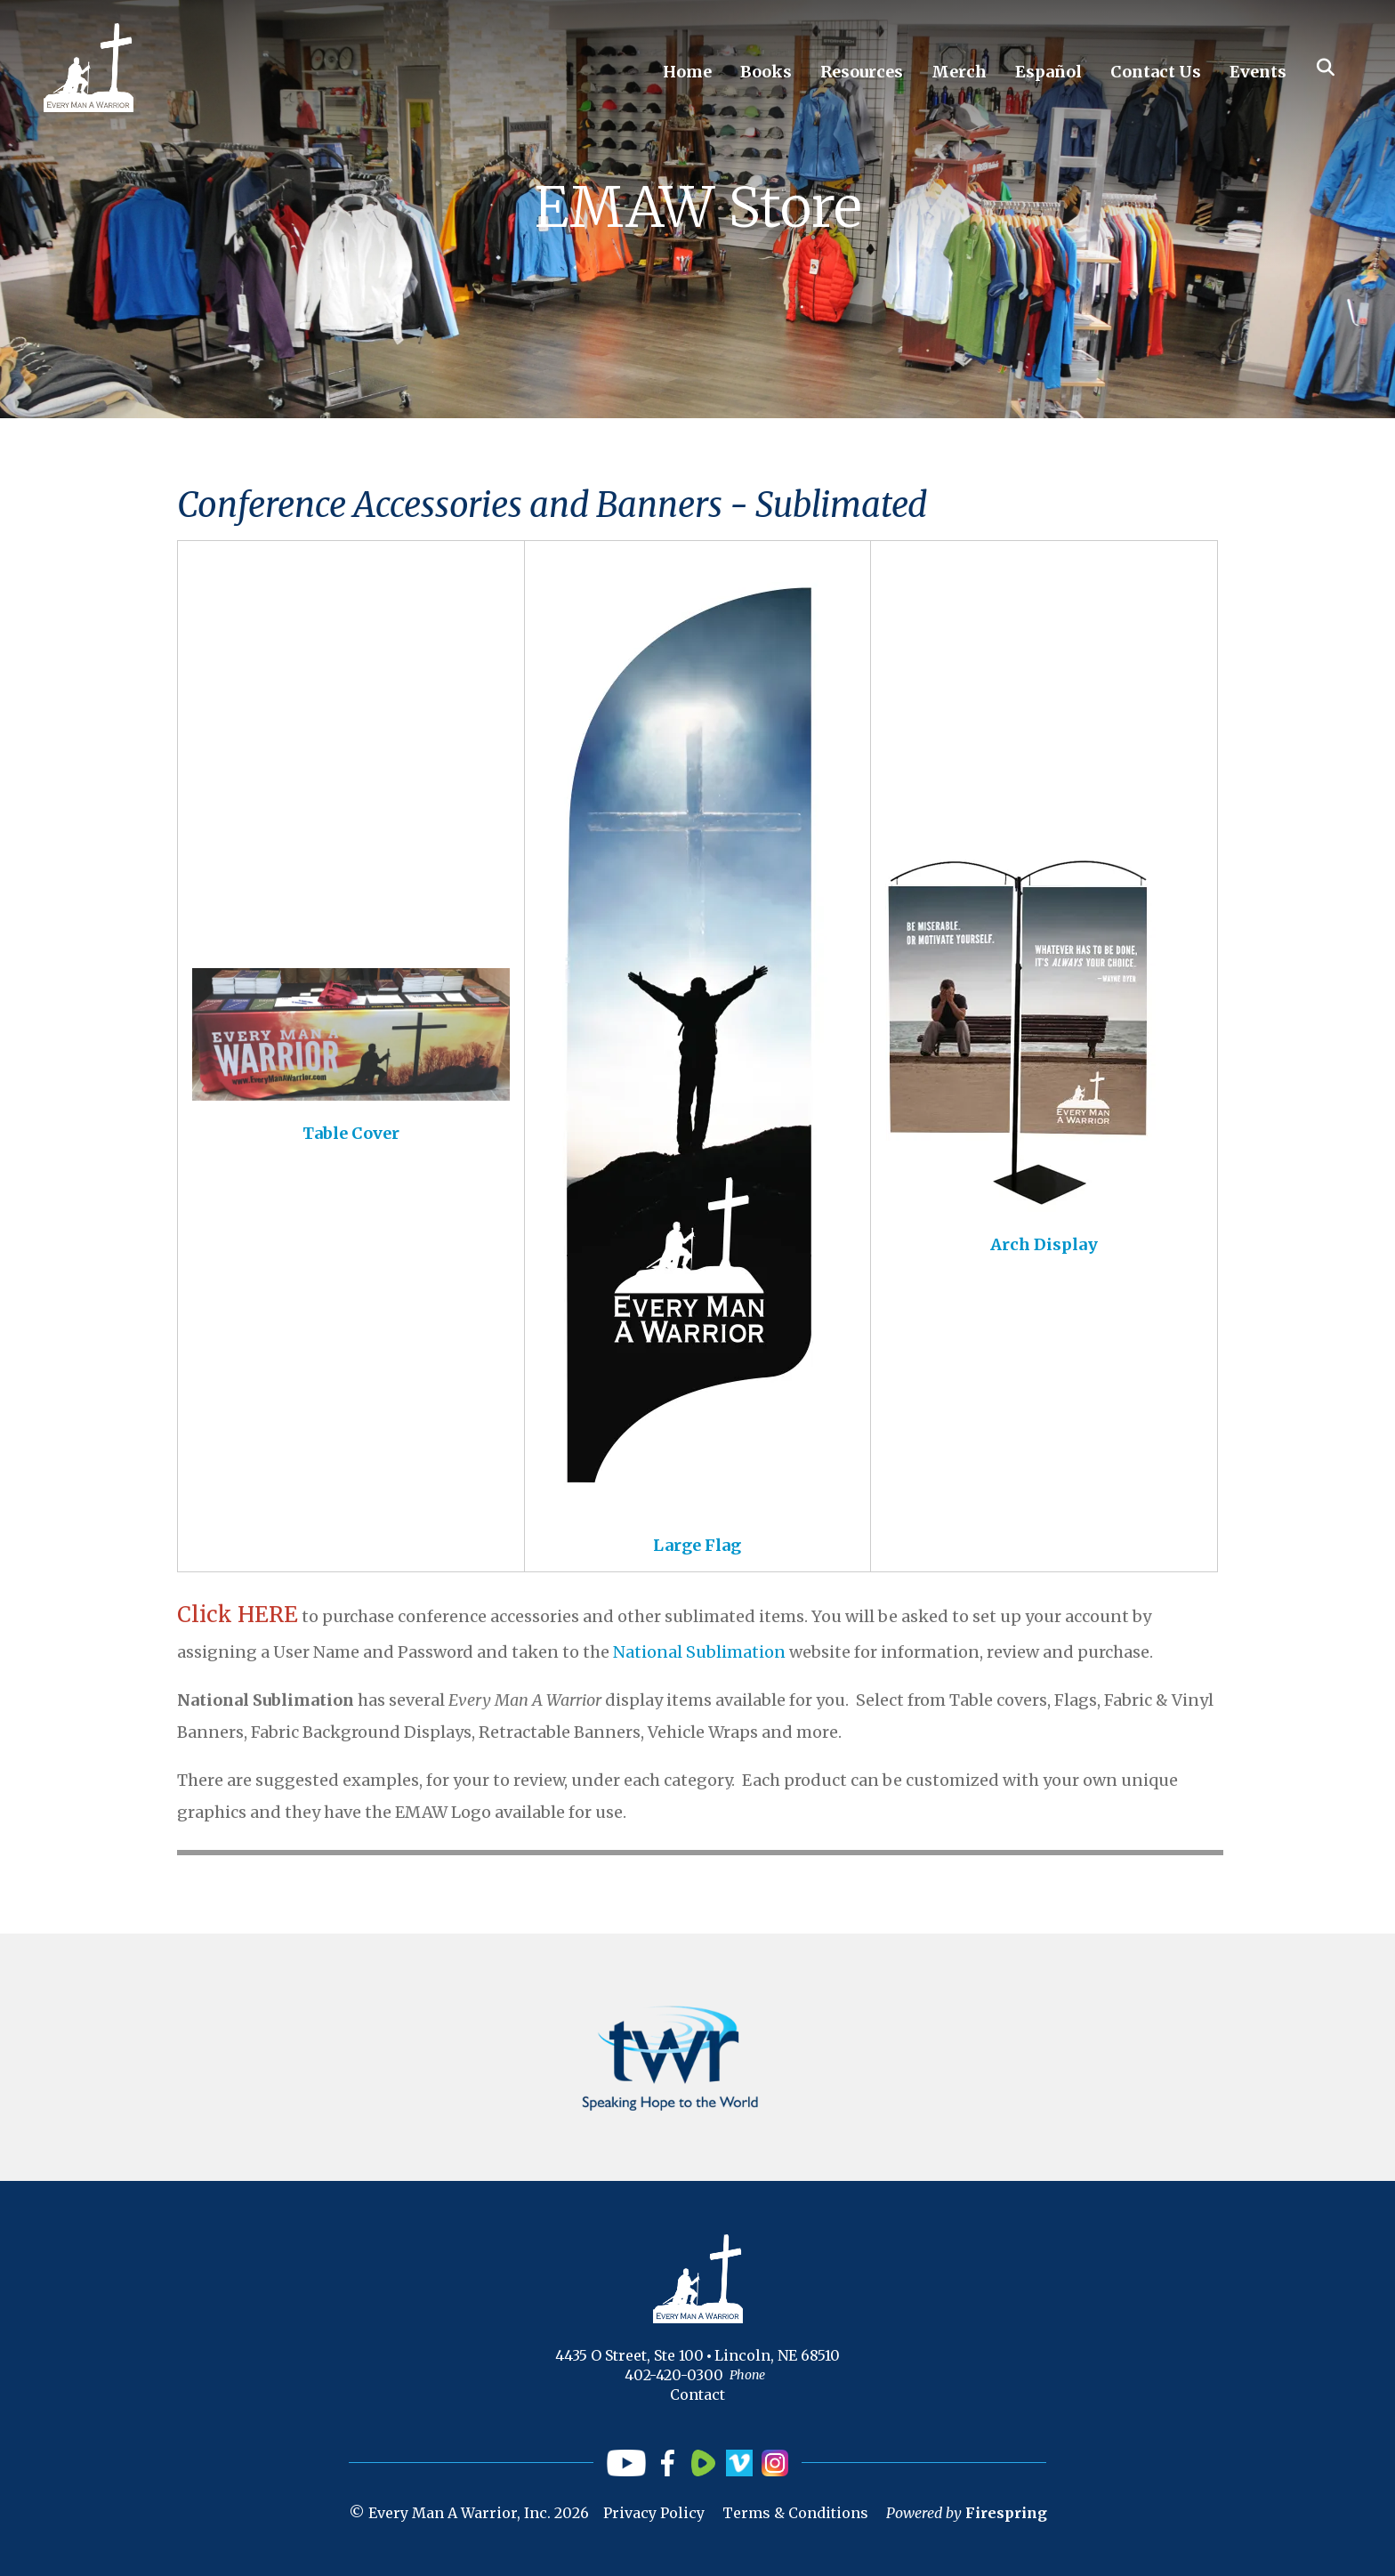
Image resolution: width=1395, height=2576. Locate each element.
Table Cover (350, 1133)
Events (1258, 71)
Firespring (1006, 2513)
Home (687, 71)
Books (766, 71)
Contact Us (1155, 71)
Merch (959, 71)
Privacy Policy (654, 2513)
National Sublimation (699, 1652)
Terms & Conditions (795, 2513)
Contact (697, 2394)
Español (1048, 71)
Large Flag (697, 1545)
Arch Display (1044, 1244)
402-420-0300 (674, 2375)
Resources (861, 71)
